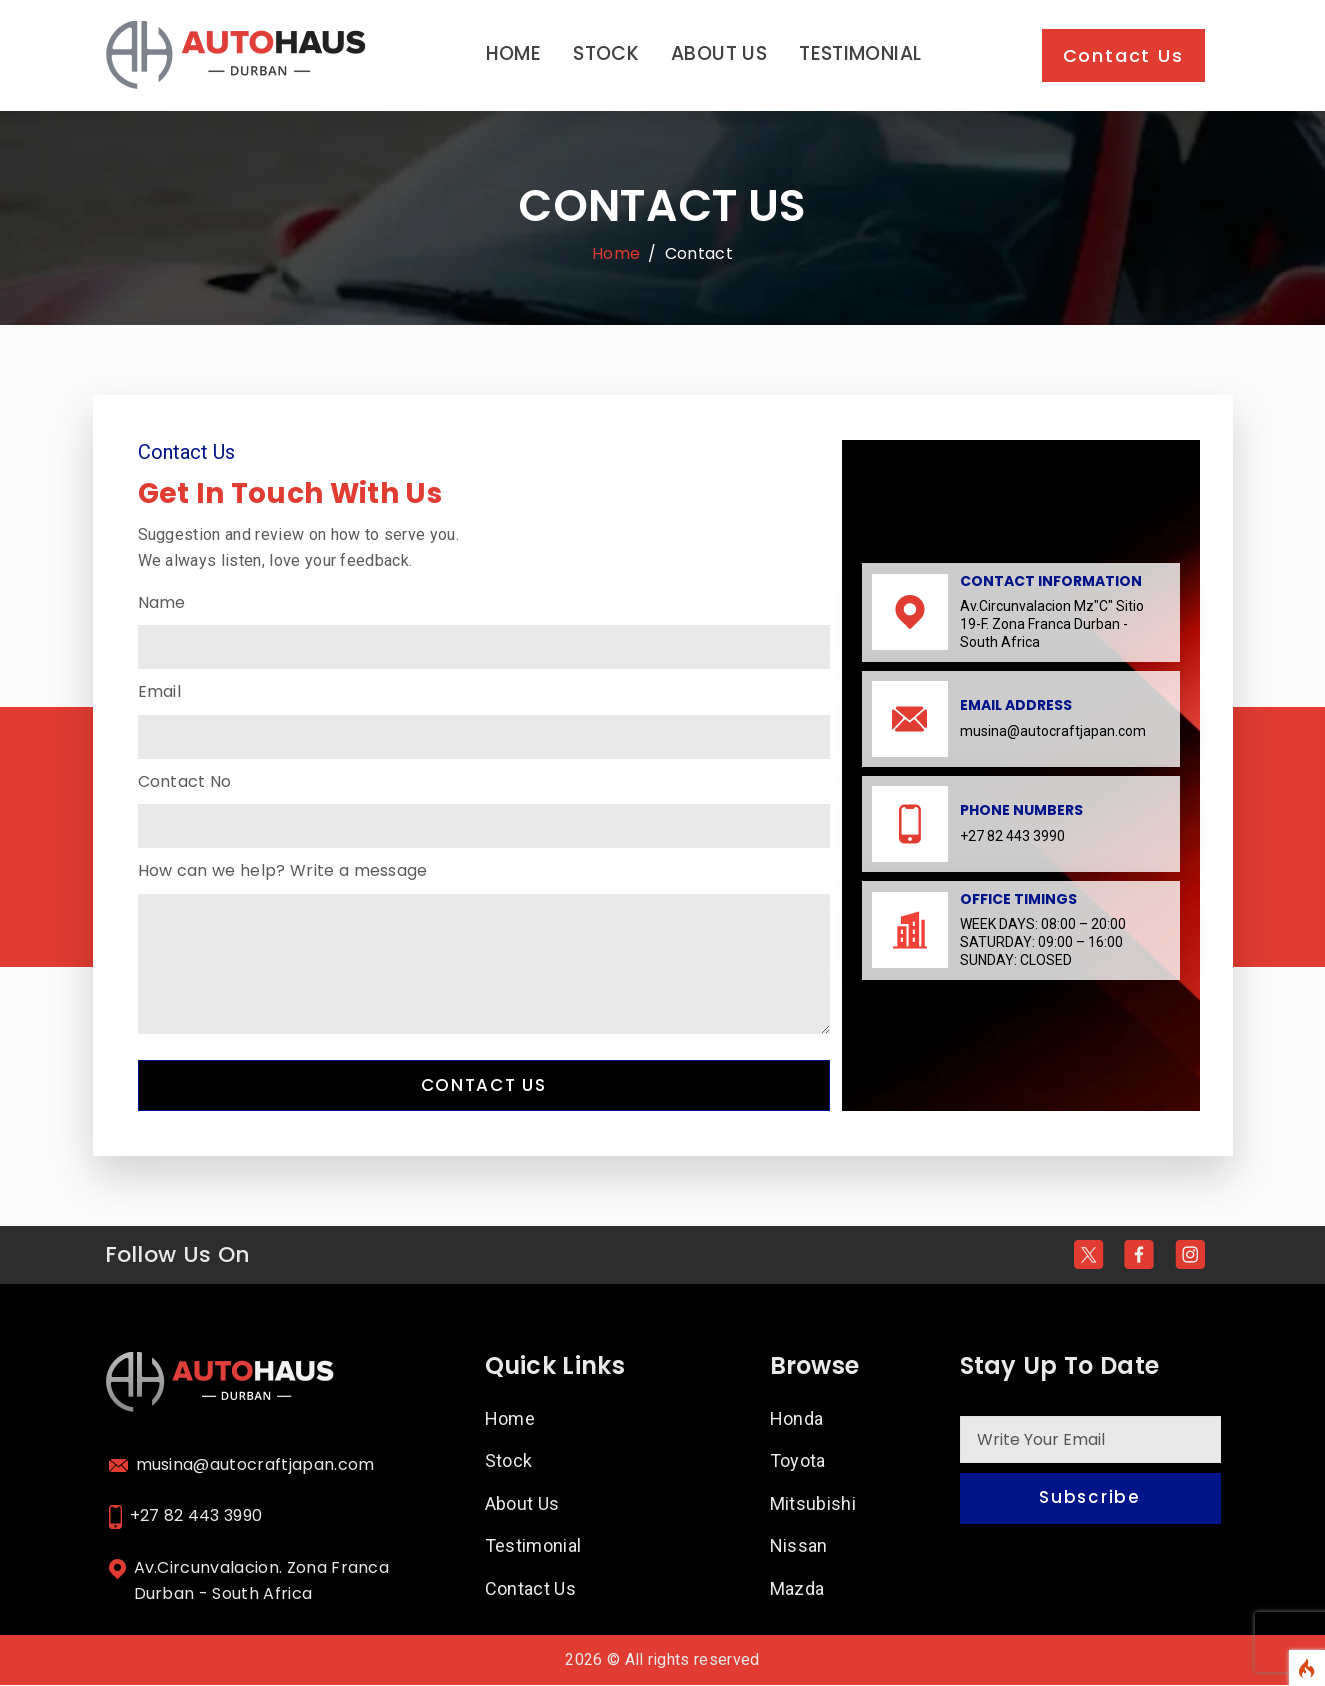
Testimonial (860, 53)
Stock (606, 53)
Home (514, 53)
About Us (719, 53)
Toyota (798, 1462)
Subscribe (1089, 1500)
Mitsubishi (813, 1504)
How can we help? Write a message (283, 870)
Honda (797, 1419)
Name (162, 602)
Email (160, 691)
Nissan (799, 1547)
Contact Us (1123, 55)
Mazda (797, 1590)
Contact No (185, 781)
